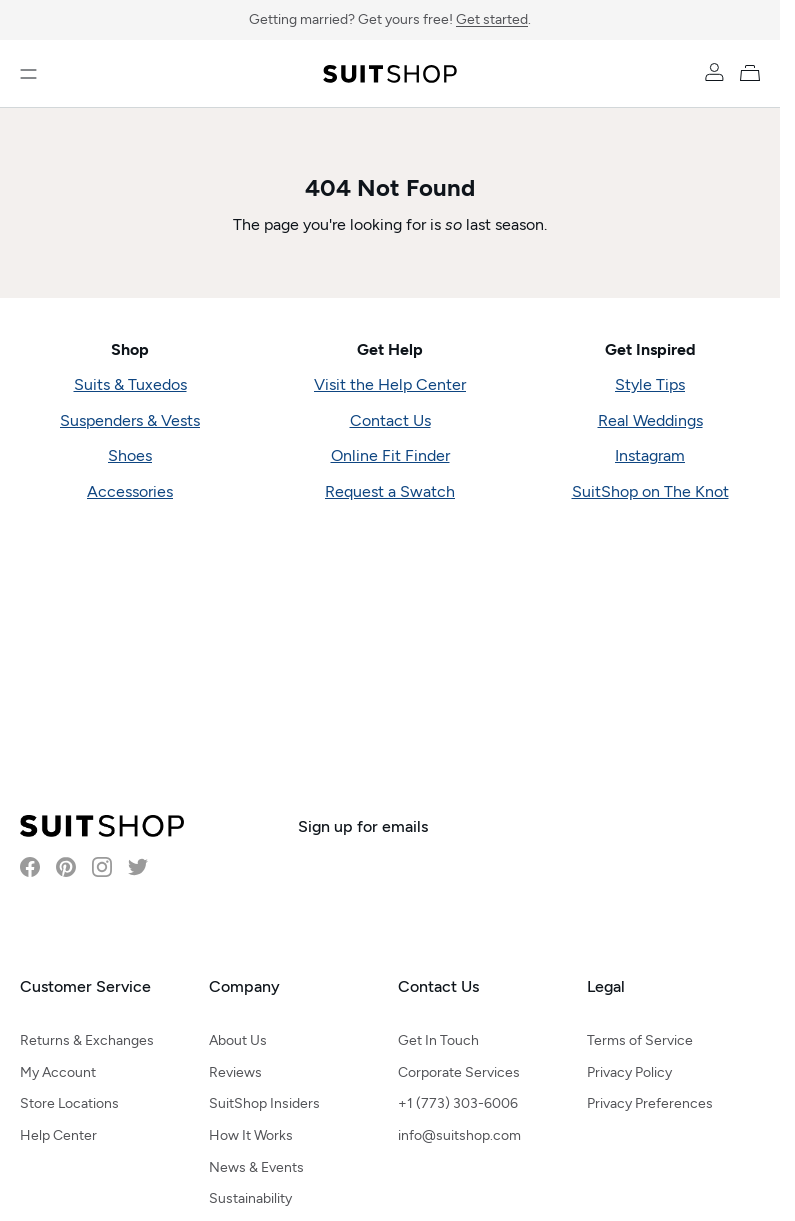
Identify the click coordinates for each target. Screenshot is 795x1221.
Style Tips (650, 384)
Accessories (130, 491)
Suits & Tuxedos (130, 384)
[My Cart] (754, 72)
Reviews (235, 1072)
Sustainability (250, 1198)
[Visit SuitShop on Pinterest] (66, 867)
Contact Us (390, 420)
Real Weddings (650, 420)
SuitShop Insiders (264, 1103)
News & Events (256, 1167)
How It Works (251, 1135)
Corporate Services (459, 1072)
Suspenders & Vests (130, 420)
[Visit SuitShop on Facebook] (30, 867)
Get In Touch (438, 1040)
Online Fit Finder (390, 455)
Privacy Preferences (650, 1103)
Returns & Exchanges (87, 1040)
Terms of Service (640, 1040)
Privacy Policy (629, 1072)
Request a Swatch (390, 491)
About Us (238, 1040)
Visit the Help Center (390, 384)
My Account (58, 1072)
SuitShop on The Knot (650, 491)
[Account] (714, 72)
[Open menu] (28, 74)
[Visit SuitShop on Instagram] (102, 867)
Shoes (130, 455)
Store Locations (69, 1103)
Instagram (650, 455)
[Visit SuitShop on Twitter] (138, 867)
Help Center (58, 1135)
